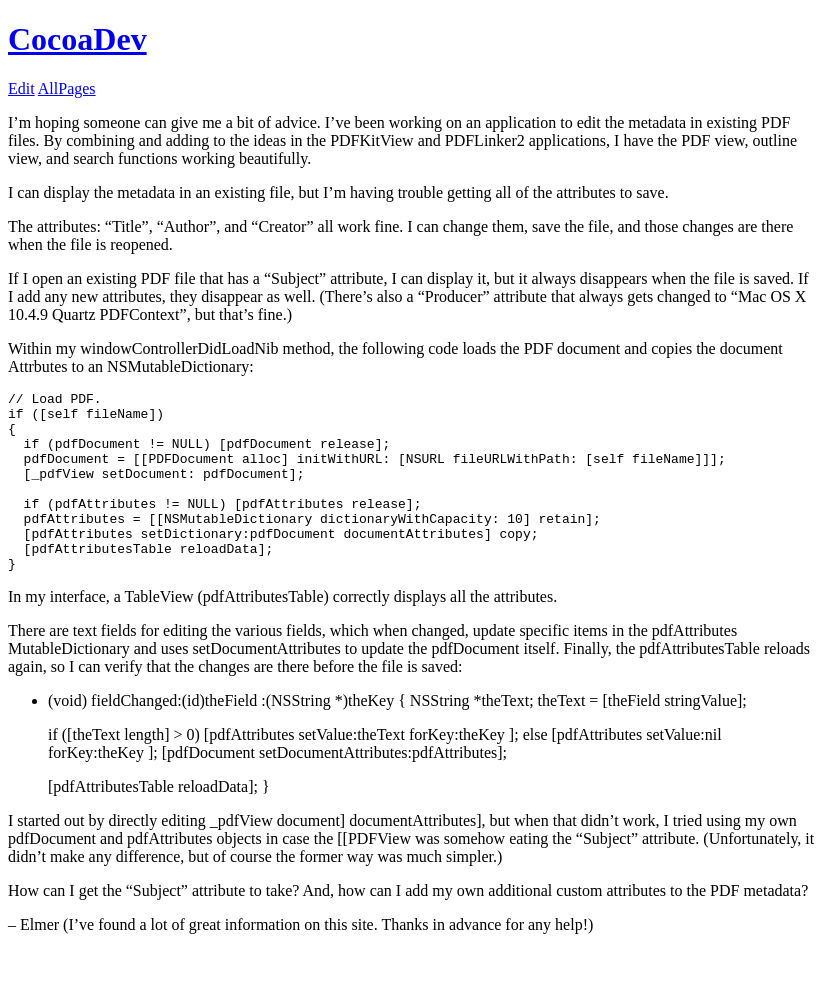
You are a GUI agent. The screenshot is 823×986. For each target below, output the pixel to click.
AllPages (67, 88)
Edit (21, 88)
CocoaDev (77, 39)
